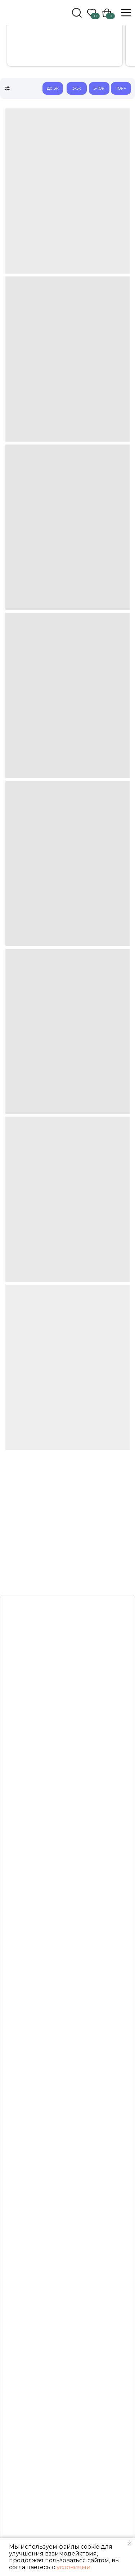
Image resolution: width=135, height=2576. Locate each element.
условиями (74, 2567)
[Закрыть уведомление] (129, 2543)
